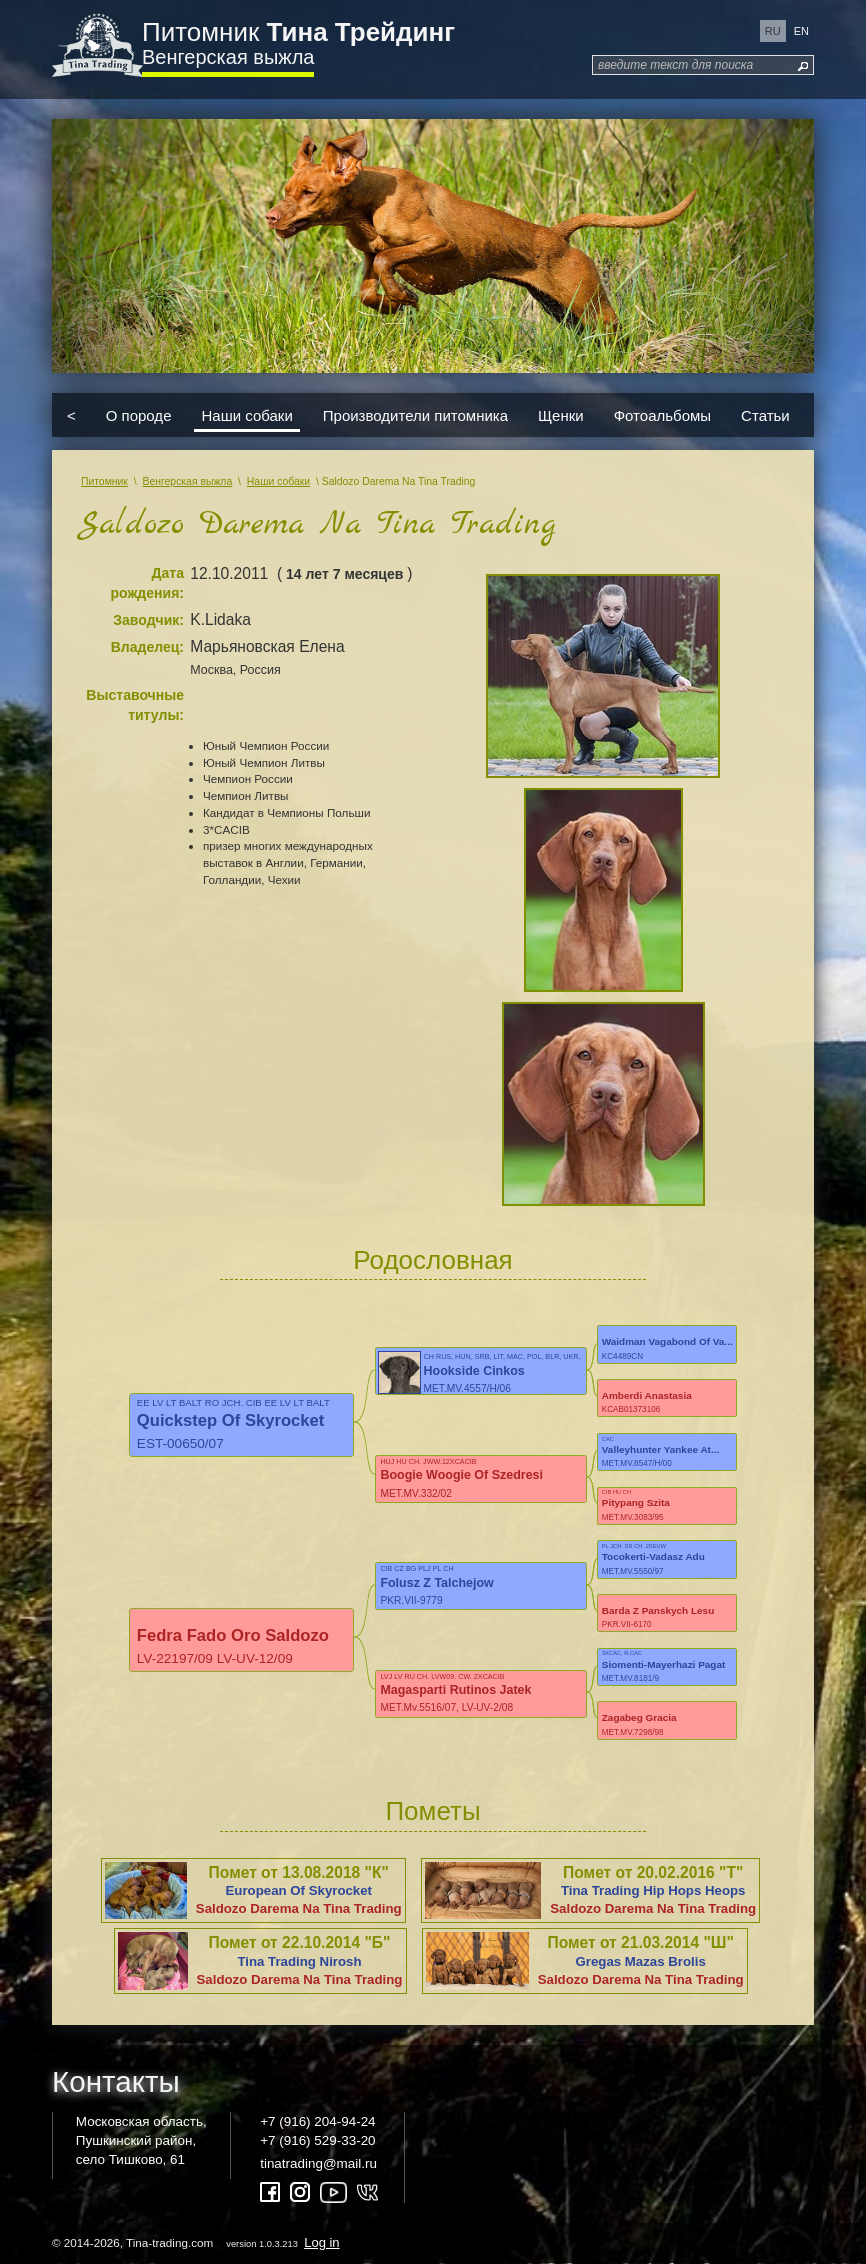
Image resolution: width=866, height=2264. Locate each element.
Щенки (561, 414)
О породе (139, 414)
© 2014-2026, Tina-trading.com (197, 2242)
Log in (321, 2242)
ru (773, 31)
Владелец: (147, 647)
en (801, 31)
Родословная (432, 1260)
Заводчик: (148, 620)
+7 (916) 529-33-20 (317, 2140)
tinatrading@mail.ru (318, 2163)
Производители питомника (415, 414)
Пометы (432, 1811)
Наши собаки (246, 414)
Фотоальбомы (662, 414)
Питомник (298, 32)
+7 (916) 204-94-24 (317, 2121)
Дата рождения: (147, 583)
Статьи (765, 414)
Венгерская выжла (228, 57)
